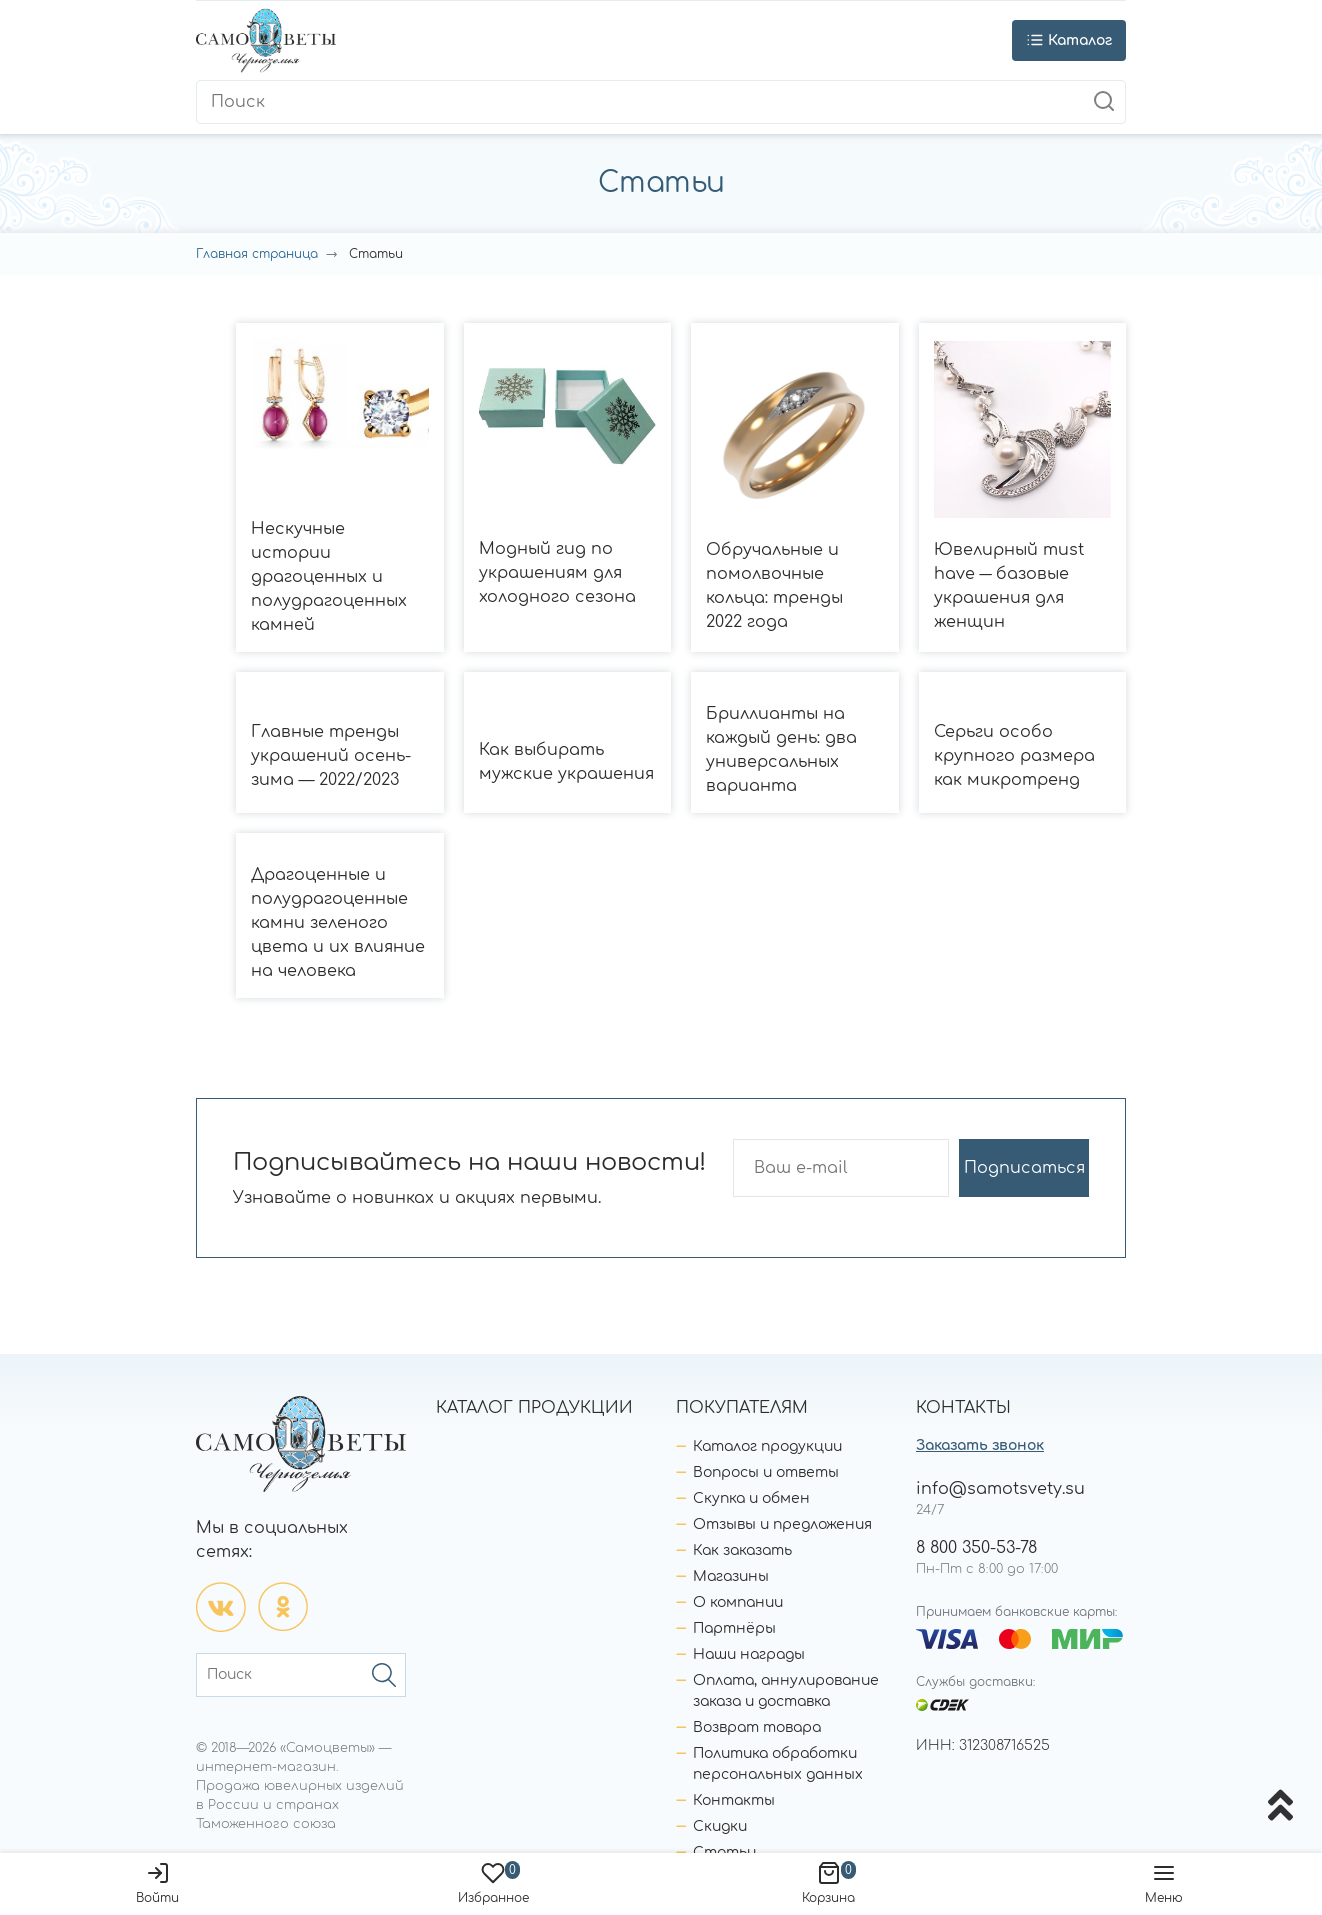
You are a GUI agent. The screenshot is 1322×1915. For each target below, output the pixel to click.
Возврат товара (757, 1727)
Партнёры (734, 1628)
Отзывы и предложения (782, 1524)
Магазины (731, 1576)
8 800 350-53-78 (976, 1548)
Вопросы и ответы (766, 1472)
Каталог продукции (767, 1446)
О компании (738, 1602)
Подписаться (1024, 1168)
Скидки (720, 1826)
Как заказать (742, 1550)
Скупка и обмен (751, 1498)
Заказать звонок (980, 1445)
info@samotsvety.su (1000, 1489)
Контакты (734, 1800)
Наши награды (749, 1654)
